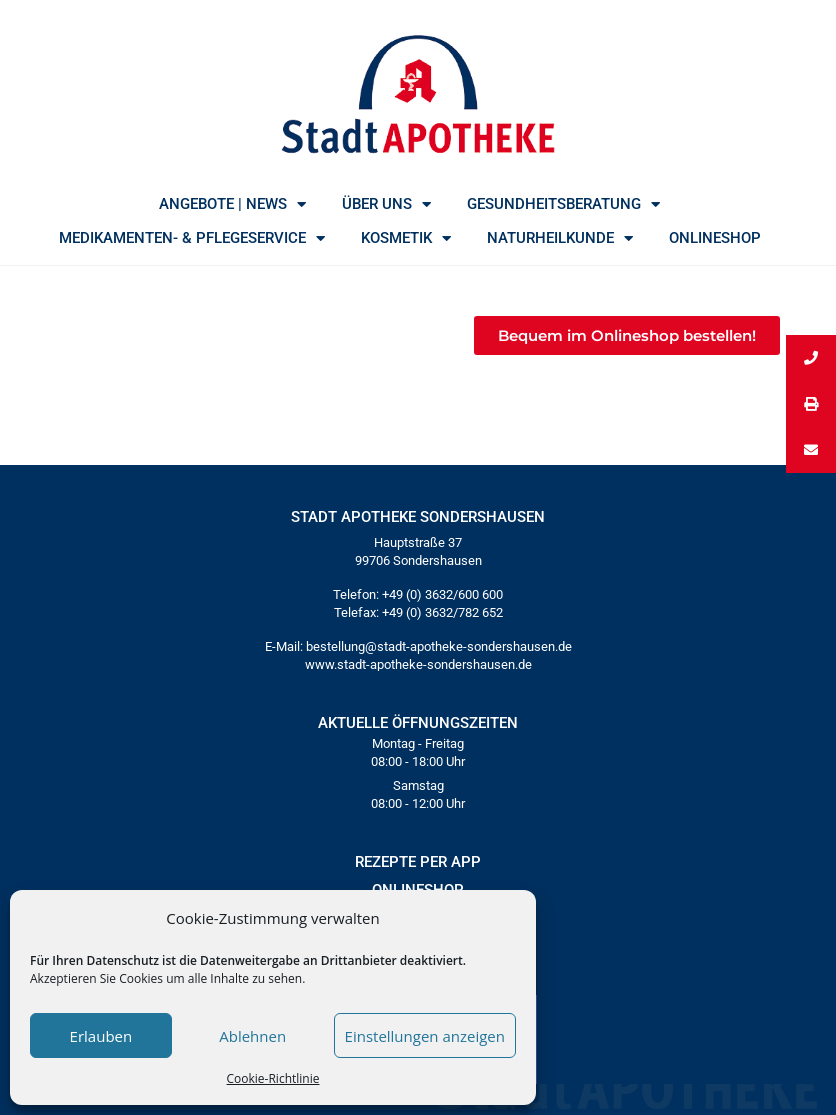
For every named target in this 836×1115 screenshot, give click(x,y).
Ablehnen (252, 1036)
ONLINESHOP (715, 238)
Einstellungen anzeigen (425, 1036)
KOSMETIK (406, 238)
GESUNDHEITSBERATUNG (563, 204)
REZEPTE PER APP (418, 862)
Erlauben (101, 1036)
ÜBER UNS (386, 204)
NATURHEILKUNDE (560, 238)
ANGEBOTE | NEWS (232, 204)
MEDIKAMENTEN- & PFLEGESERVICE (192, 238)
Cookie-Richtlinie (273, 1078)
